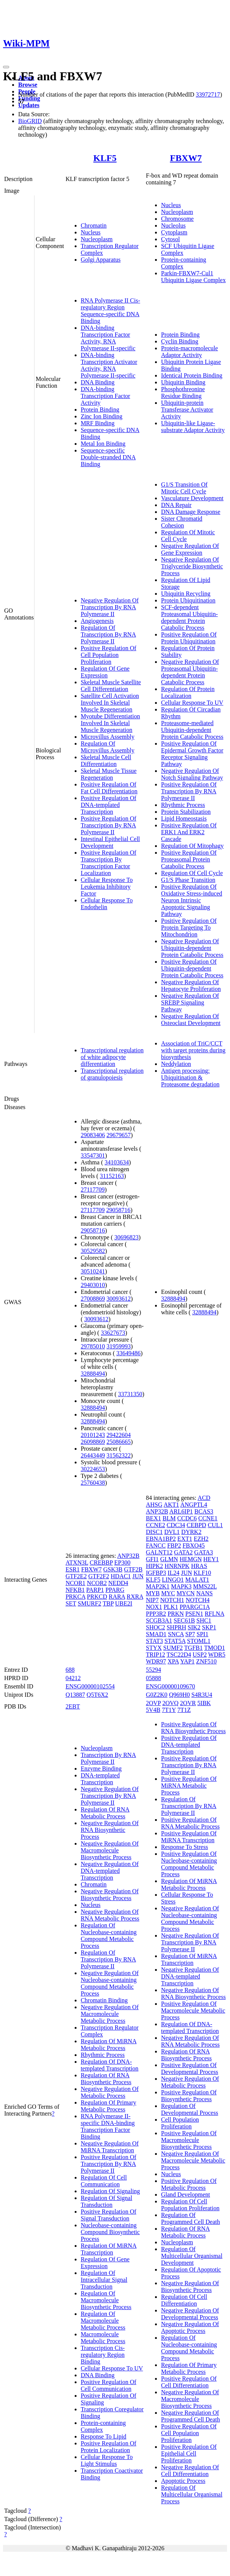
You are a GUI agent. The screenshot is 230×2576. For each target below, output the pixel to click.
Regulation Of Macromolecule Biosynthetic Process (106, 2300)
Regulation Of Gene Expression (105, 672)
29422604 (118, 1435)
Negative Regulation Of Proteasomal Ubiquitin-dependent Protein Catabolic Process (190, 671)
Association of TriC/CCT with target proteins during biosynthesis (193, 1050)
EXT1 (184, 1538)
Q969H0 (179, 1694)
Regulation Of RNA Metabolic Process (105, 1812)
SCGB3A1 (159, 1620)
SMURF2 (89, 1603)
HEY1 (211, 1559)
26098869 (93, 1442)
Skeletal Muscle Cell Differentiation (106, 760)
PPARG (114, 1590)
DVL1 (172, 1532)
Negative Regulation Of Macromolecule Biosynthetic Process (110, 1850)
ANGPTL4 (193, 1504)
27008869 (93, 1298)
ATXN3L (77, 1562)
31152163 (112, 1176)
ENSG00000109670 (170, 1686)
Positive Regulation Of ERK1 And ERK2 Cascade (189, 832)
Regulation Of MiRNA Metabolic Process (109, 2044)
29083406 (93, 1135)
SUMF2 (173, 1648)
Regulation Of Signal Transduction (106, 2201)
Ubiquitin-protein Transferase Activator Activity (187, 409)
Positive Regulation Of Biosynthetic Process (189, 2095)
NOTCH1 (172, 1600)
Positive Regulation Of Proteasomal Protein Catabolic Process (189, 859)
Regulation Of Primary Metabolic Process (108, 2106)
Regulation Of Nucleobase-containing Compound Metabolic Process (109, 1935)
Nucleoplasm (97, 239)
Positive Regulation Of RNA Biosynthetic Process (193, 1727)
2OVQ (170, 1703)
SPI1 (202, 1634)
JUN (137, 1576)
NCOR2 (96, 1583)
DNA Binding (97, 382)
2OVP (153, 1703)
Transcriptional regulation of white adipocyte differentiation (112, 1057)
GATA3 (203, 1552)
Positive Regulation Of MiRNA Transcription (189, 1836)
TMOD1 (214, 1648)
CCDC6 (187, 1518)
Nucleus (90, 232)
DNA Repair (176, 505)
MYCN (186, 1593)
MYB (153, 1593)
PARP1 (95, 1590)
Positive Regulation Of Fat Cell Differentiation (109, 787)
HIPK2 (154, 1566)
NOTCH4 (198, 1600)
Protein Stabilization (186, 811)
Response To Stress (184, 1847)
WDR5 (216, 1654)
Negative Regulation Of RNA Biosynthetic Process (110, 1830)
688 (70, 1669)
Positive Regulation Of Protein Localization (108, 2446)
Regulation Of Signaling (110, 2191)
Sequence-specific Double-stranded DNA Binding (108, 457)
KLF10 (202, 1573)
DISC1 (154, 1532)
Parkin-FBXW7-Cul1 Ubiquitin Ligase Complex (193, 276)
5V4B (153, 1710)
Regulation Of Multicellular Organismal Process (191, 2494)
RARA (117, 1596)
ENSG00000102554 (90, 1686)
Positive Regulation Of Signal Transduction (108, 2215)
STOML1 (199, 1641)
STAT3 (154, 1641)
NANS (204, 1593)
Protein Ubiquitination (188, 600)
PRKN (175, 1613)
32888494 (93, 1373)
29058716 (118, 1210)
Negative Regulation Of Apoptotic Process (190, 2327)
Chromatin (93, 225)
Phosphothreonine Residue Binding (183, 392)
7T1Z (184, 1710)
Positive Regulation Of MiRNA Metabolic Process (189, 1786)
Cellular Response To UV (192, 702)
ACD (203, 1498)
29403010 (93, 1285)
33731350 (130, 1394)
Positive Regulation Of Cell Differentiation (189, 2382)
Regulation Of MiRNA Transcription (109, 2249)
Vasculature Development (192, 498)
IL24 (173, 1573)
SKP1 (209, 1627)
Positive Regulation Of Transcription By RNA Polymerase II (108, 825)
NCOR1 (75, 1583)
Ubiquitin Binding (183, 382)
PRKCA (75, 1596)
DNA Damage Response (190, 512)
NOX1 (154, 1607)
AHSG (154, 1504)
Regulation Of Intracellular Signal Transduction (104, 2280)
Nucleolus (173, 225)
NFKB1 (75, 1590)
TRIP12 (155, 1654)
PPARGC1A (195, 1607)
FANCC (156, 1545)
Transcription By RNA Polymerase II (108, 1758)
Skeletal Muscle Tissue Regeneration (109, 774)
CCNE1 (207, 1518)
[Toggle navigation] (6, 67)
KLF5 (104, 158)
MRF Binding (97, 423)
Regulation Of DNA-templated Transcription (109, 2065)
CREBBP (101, 1562)
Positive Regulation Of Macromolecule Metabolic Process (193, 2010)
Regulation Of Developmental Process (189, 2109)
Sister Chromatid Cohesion (181, 522)
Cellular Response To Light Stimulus (107, 2460)
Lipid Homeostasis (184, 818)
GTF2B (133, 1569)
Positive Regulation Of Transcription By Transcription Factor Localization (108, 862)
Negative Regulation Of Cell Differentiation (190, 2470)
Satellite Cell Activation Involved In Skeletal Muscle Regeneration (110, 703)
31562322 (118, 1455)
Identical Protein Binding (191, 375)
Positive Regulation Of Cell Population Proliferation (108, 655)
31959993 (118, 1346)
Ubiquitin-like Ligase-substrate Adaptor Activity (193, 426)
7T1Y (169, 1710)
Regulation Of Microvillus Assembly (108, 747)
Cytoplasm (174, 232)
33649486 (128, 1353)
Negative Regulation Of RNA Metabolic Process (110, 1915)
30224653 (93, 1469)
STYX (154, 1648)
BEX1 (153, 1518)
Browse (27, 84)
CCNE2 (155, 1525)
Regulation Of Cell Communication (104, 2180)
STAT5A (175, 1641)
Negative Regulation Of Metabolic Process (110, 2092)
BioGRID (30, 121)
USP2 (199, 1654)
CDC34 (176, 1525)
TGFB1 (193, 1648)
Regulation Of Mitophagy (192, 846)
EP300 (122, 1562)
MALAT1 (197, 1579)
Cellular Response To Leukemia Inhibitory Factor (107, 887)
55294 (153, 1669)
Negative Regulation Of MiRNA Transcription (110, 2146)
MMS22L (205, 1586)
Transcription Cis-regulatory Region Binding (103, 2355)
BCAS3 (203, 1511)
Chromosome (177, 218)
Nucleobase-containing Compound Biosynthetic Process (110, 2232)
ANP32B (128, 1555)
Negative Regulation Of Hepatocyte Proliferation (191, 985)
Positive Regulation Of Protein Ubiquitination (189, 637)
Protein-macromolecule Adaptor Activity (189, 351)
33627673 (113, 1332)
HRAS (199, 1566)
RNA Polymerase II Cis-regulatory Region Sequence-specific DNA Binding (110, 310)
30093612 (118, 1298)
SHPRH (176, 1627)
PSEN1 (194, 1613)
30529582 (93, 1251)
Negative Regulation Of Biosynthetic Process (110, 1894)
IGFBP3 (156, 1573)
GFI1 (152, 1559)
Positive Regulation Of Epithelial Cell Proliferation (189, 2453)
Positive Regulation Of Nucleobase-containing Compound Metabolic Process (189, 1863)
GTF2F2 (98, 1576)
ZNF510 (206, 1661)
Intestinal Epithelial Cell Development (110, 842)
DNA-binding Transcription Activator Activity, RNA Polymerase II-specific (109, 365)
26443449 (93, 1455)
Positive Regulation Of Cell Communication (108, 2385)
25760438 (93, 1482)
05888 (153, 1678)
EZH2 (201, 1538)
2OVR (188, 1703)
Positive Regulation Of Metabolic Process (189, 2184)
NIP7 (152, 1600)
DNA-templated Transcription (100, 1778)
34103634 (117, 1162)
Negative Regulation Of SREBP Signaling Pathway (190, 1002)
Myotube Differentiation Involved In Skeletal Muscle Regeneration (110, 723)
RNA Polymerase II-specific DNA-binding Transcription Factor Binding (108, 2126)
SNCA (176, 1634)
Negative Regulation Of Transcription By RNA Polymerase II (110, 607)
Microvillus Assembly (108, 736)
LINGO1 (173, 1579)
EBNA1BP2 (161, 1538)
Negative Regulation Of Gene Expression (190, 549)
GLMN (169, 1559)
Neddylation (176, 1064)
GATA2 (183, 1552)
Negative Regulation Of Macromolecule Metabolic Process (110, 2014)
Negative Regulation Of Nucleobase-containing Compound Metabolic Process (110, 1983)
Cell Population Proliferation (180, 2123)
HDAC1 (121, 1576)
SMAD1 (156, 1634)
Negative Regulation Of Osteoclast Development (191, 1019)
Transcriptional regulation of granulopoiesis (112, 1074)
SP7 (190, 1634)
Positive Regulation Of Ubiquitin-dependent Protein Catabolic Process (192, 968)
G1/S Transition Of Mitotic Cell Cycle (184, 488)
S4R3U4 (201, 1694)
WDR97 (156, 1661)
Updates (28, 105)
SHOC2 (155, 1627)
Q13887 (75, 1694)
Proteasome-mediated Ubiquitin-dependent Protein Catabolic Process (192, 730)
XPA (173, 1661)
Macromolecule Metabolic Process (103, 2337)
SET (71, 1603)
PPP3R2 (156, 1613)
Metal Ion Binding (103, 443)
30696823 (126, 1237)
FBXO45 (194, 1545)
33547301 (93, 1155)
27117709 (93, 1189)
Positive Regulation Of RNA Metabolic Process (190, 1823)
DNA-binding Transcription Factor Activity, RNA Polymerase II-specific (108, 338)
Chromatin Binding (104, 2000)
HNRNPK (176, 1566)
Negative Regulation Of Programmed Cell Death (190, 2416)
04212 (73, 1678)
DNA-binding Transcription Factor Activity (105, 396)
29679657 (118, 1135)
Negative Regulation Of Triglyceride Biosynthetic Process (192, 566)
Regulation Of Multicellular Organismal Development (191, 2256)
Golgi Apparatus (100, 259)
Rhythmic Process (183, 805)
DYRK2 (191, 1532)
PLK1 (171, 1607)
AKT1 (171, 1504)
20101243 (93, 1435)
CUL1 (215, 1525)
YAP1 (187, 1661)
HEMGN (191, 1559)
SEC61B (184, 1620)
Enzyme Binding (101, 1768)
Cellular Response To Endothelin (107, 903)
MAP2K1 (157, 1586)
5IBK (204, 1703)
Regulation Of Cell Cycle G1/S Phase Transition (192, 876)
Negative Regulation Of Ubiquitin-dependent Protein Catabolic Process (192, 948)
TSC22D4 (178, 1654)
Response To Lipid (103, 2436)
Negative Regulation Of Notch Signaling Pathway (192, 774)
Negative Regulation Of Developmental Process (190, 2313)
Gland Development (185, 2194)
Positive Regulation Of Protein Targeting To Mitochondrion (189, 927)
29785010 (93, 1346)
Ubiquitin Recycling (185, 593)
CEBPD (197, 1525)
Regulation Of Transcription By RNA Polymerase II (108, 634)
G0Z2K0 (156, 1694)
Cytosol (170, 239)
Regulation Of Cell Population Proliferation (190, 2204)
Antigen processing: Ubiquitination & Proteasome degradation (190, 1077)
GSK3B (112, 1569)
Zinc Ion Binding (101, 416)
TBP (108, 1603)
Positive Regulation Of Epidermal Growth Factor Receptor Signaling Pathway (192, 753)
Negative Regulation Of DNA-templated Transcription (110, 1871)
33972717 (208, 94)
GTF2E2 (76, 1576)
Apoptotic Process (183, 2481)
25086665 (118, 1442)
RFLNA (214, 1613)
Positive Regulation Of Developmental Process (189, 2068)
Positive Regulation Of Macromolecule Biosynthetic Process (189, 2140)
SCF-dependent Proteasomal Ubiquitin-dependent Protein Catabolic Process (189, 617)
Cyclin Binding (179, 341)
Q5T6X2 (97, 1694)
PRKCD (97, 1596)
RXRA (135, 1596)
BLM (169, 1518)
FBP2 (174, 1545)
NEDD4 (118, 1583)
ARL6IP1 (181, 1511)
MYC (168, 1593)
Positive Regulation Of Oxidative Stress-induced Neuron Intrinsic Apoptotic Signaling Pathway (191, 900)
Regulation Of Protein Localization (187, 692)
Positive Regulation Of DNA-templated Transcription (108, 805)
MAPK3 (181, 1586)
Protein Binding (100, 409)
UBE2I (123, 1603)
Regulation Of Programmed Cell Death (190, 2218)
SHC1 (203, 1620)
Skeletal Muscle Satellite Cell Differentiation (111, 685)
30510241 (93, 1271)
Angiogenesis (97, 621)
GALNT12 (159, 1552)
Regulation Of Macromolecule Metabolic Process (103, 2321)
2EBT (73, 1706)
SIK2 (194, 1627)
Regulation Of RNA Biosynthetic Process (106, 2078)
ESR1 (73, 1569)
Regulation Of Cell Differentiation (184, 2300)
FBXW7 (186, 158)
